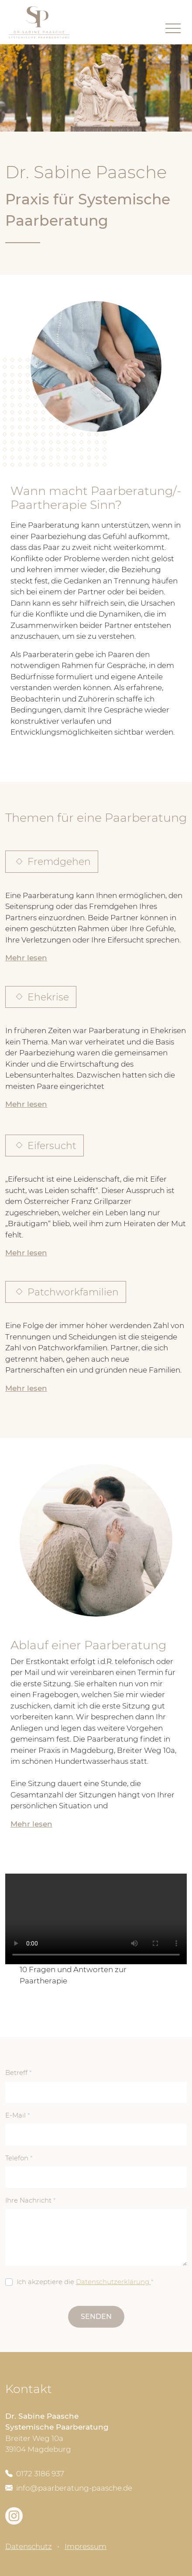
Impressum (85, 2546)
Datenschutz (28, 2546)
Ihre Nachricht (30, 2200)
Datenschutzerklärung (113, 2282)
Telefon (19, 2158)
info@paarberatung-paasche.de (68, 2488)
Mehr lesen (26, 957)
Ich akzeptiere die (85, 2282)
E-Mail (17, 2115)
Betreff (18, 2072)
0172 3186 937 (34, 2473)
